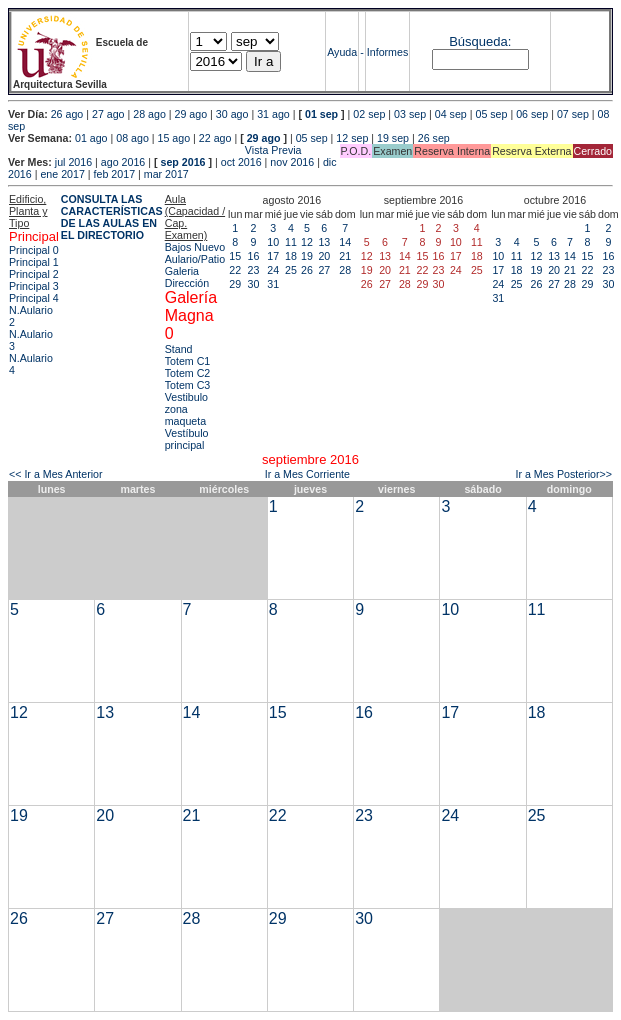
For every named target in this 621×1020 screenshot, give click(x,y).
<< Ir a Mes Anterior (56, 474)
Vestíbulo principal (187, 439)
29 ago (191, 114)
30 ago (232, 114)
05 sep (491, 114)
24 (273, 270)
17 (273, 256)
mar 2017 (166, 174)
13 (324, 242)
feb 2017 (114, 174)
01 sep (321, 114)
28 (345, 270)
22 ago (215, 138)
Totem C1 (188, 361)
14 (345, 242)
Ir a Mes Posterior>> (563, 474)
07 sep (573, 114)
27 (324, 270)
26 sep (434, 138)
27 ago (108, 114)
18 (291, 256)
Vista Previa (155, 150)
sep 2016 (183, 162)
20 (324, 256)
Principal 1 (34, 262)
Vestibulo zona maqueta (186, 409)
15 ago (174, 138)
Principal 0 (34, 250)
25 (291, 270)
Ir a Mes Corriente (307, 474)
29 (235, 284)
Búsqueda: (480, 41)
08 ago (132, 138)
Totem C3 (188, 385)
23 (254, 270)
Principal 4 (34, 298)
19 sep (393, 138)
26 (307, 270)
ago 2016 (123, 162)
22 (235, 270)
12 (307, 242)
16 (254, 256)
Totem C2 (188, 373)
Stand (179, 349)
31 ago (273, 114)
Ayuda (342, 52)
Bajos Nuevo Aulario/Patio (195, 253)
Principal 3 (34, 286)
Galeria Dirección (187, 277)
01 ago (91, 138)
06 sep (532, 114)
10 (273, 242)
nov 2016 (292, 162)
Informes (387, 52)
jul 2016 (73, 162)
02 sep (369, 114)
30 (254, 284)
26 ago (67, 114)
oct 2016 (241, 162)
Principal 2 (34, 274)
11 (291, 242)
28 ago (149, 114)
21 (345, 256)
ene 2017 (62, 174)
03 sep (410, 114)
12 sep (352, 138)
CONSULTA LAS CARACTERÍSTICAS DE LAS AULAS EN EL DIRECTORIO (112, 217)
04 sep (451, 114)
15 (235, 256)
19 (307, 256)
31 (273, 284)
